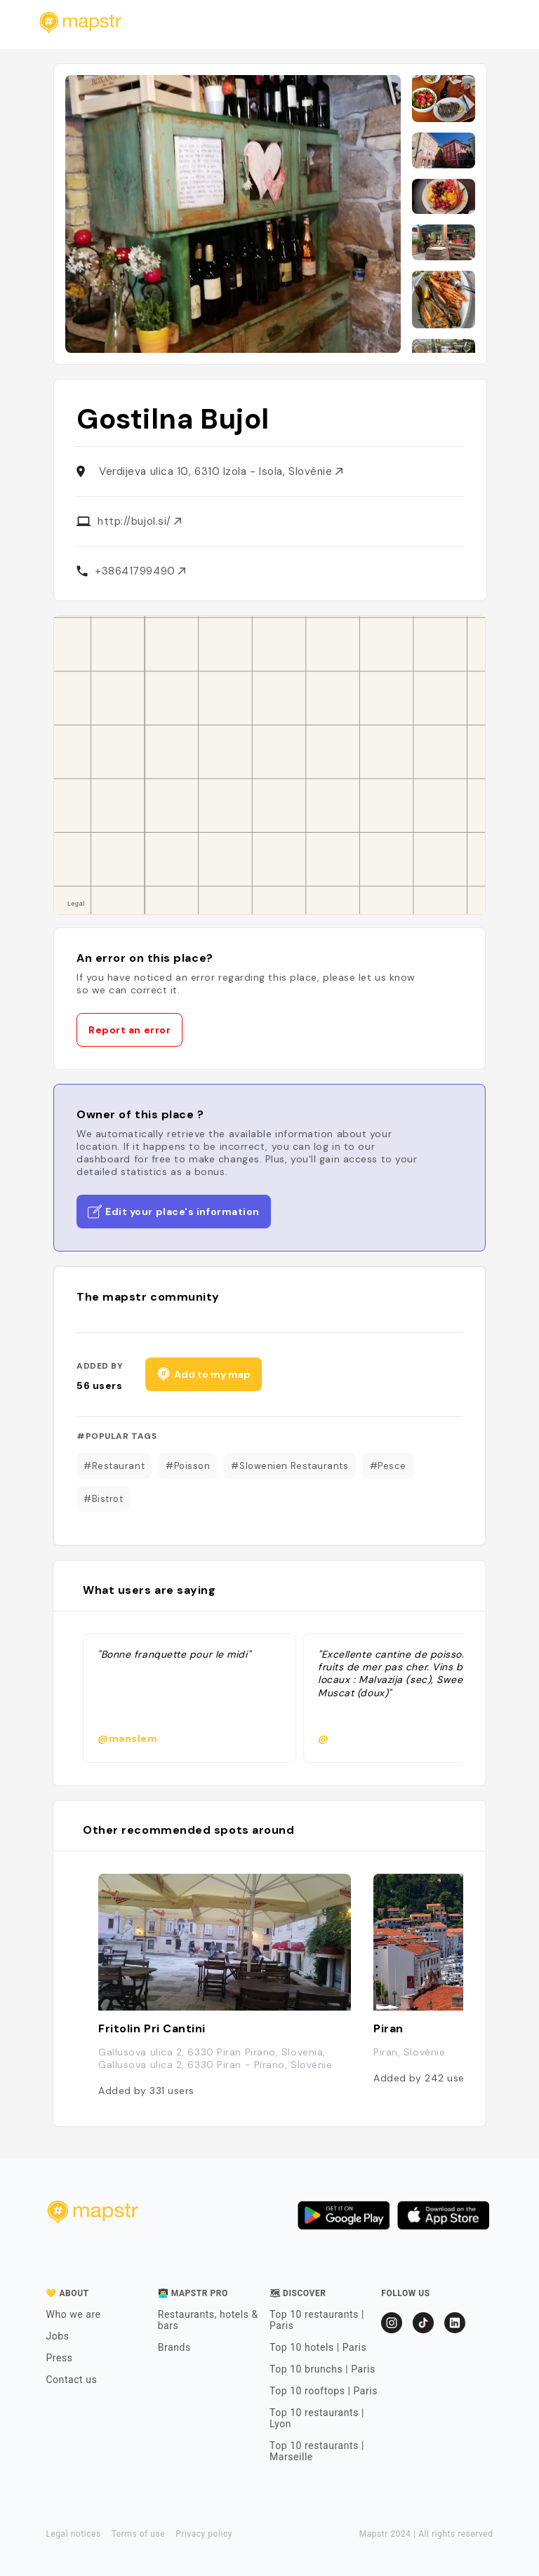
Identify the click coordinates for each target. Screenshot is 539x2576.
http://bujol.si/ (139, 521)
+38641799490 (140, 571)
